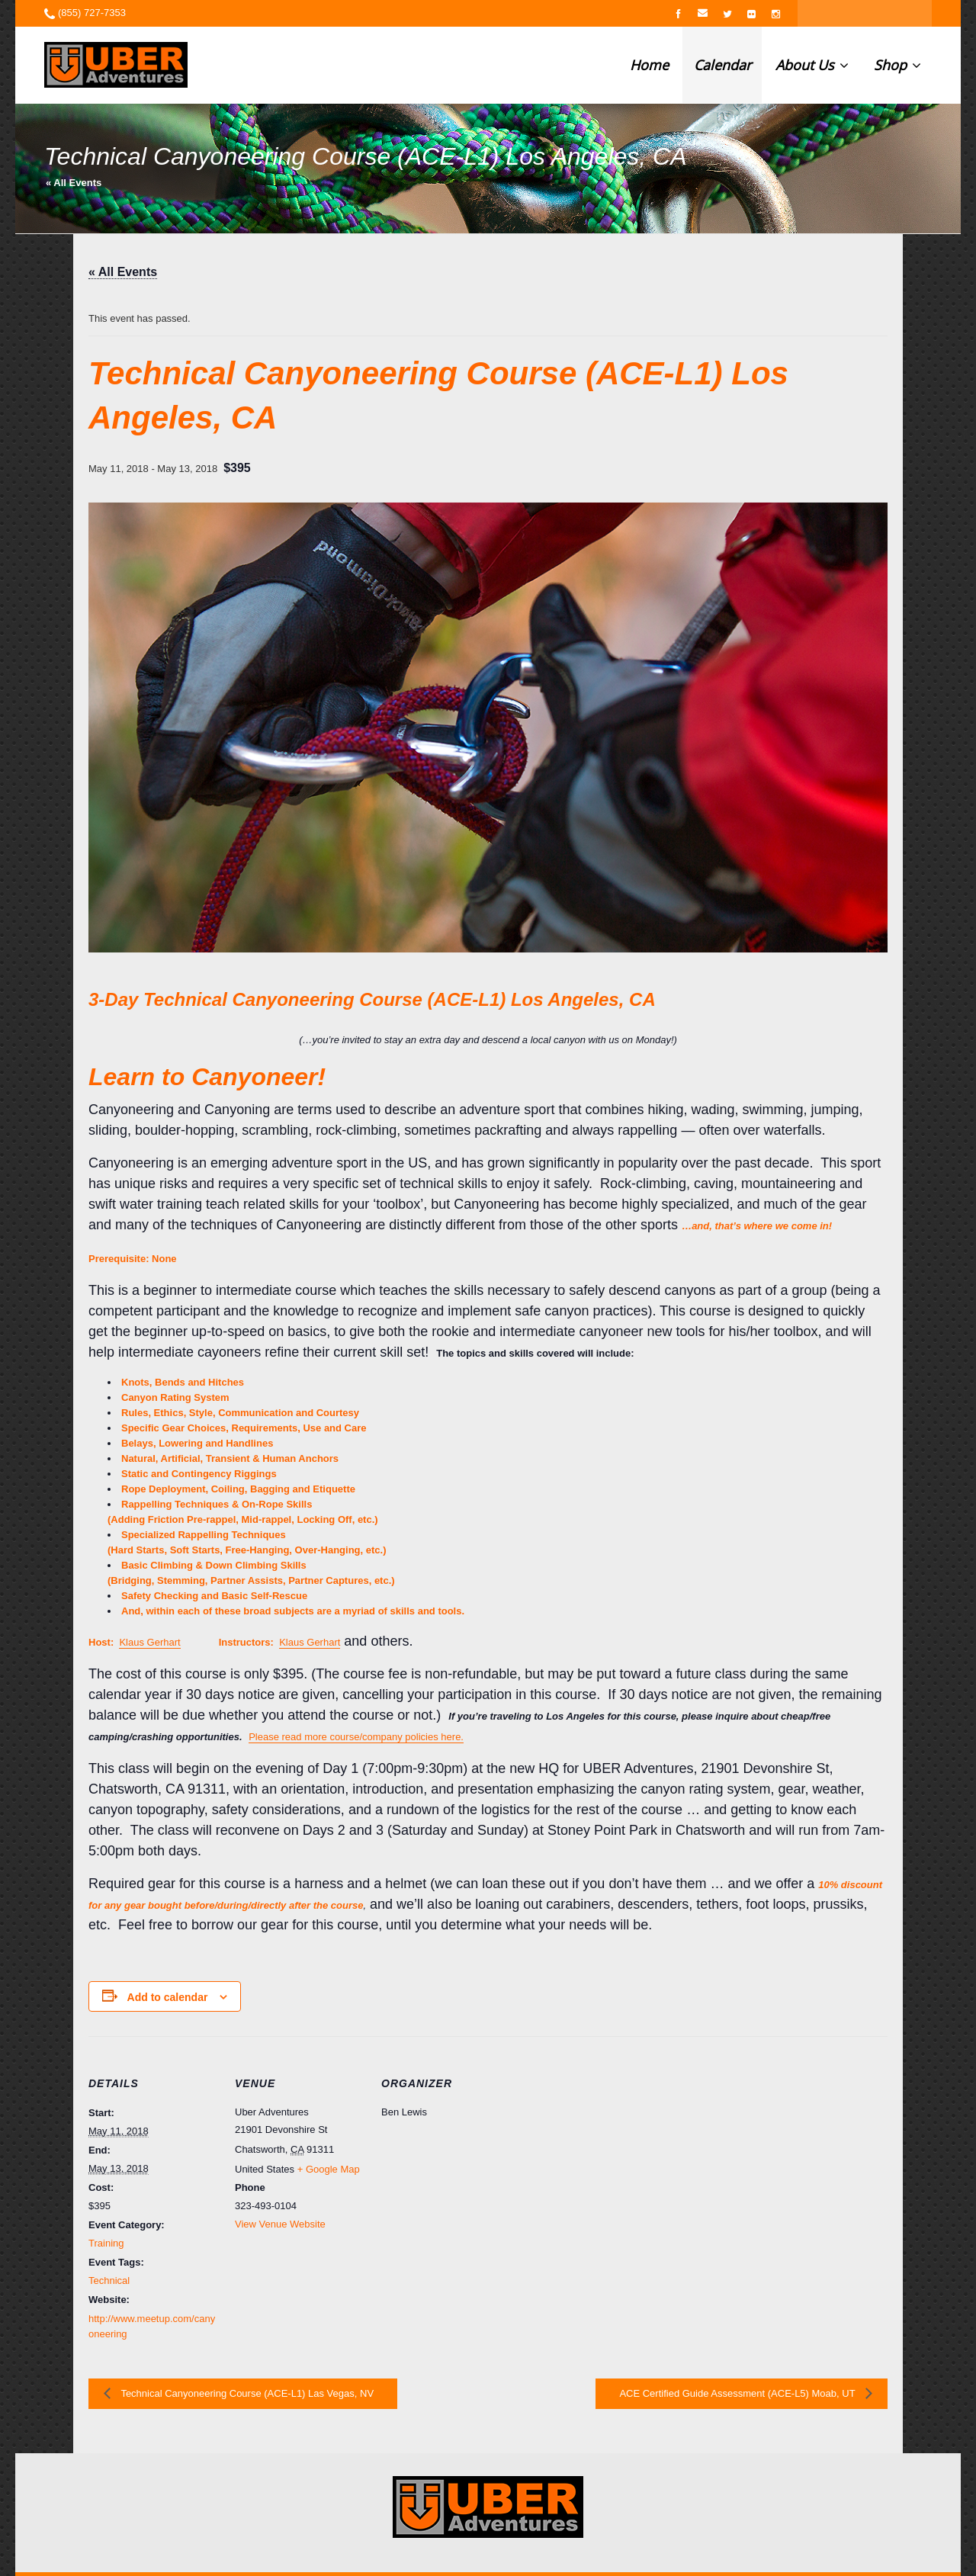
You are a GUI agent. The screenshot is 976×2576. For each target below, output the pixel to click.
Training (106, 2243)
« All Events (73, 182)
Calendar (722, 65)
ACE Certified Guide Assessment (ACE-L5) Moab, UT (738, 2393)
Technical (109, 2280)
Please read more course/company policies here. (356, 1736)
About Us (812, 65)
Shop (897, 65)
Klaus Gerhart (149, 1642)
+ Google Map (328, 2169)
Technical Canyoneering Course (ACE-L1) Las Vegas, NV (246, 2393)
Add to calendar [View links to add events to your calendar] (167, 1997)
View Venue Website (280, 2224)
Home (649, 65)
